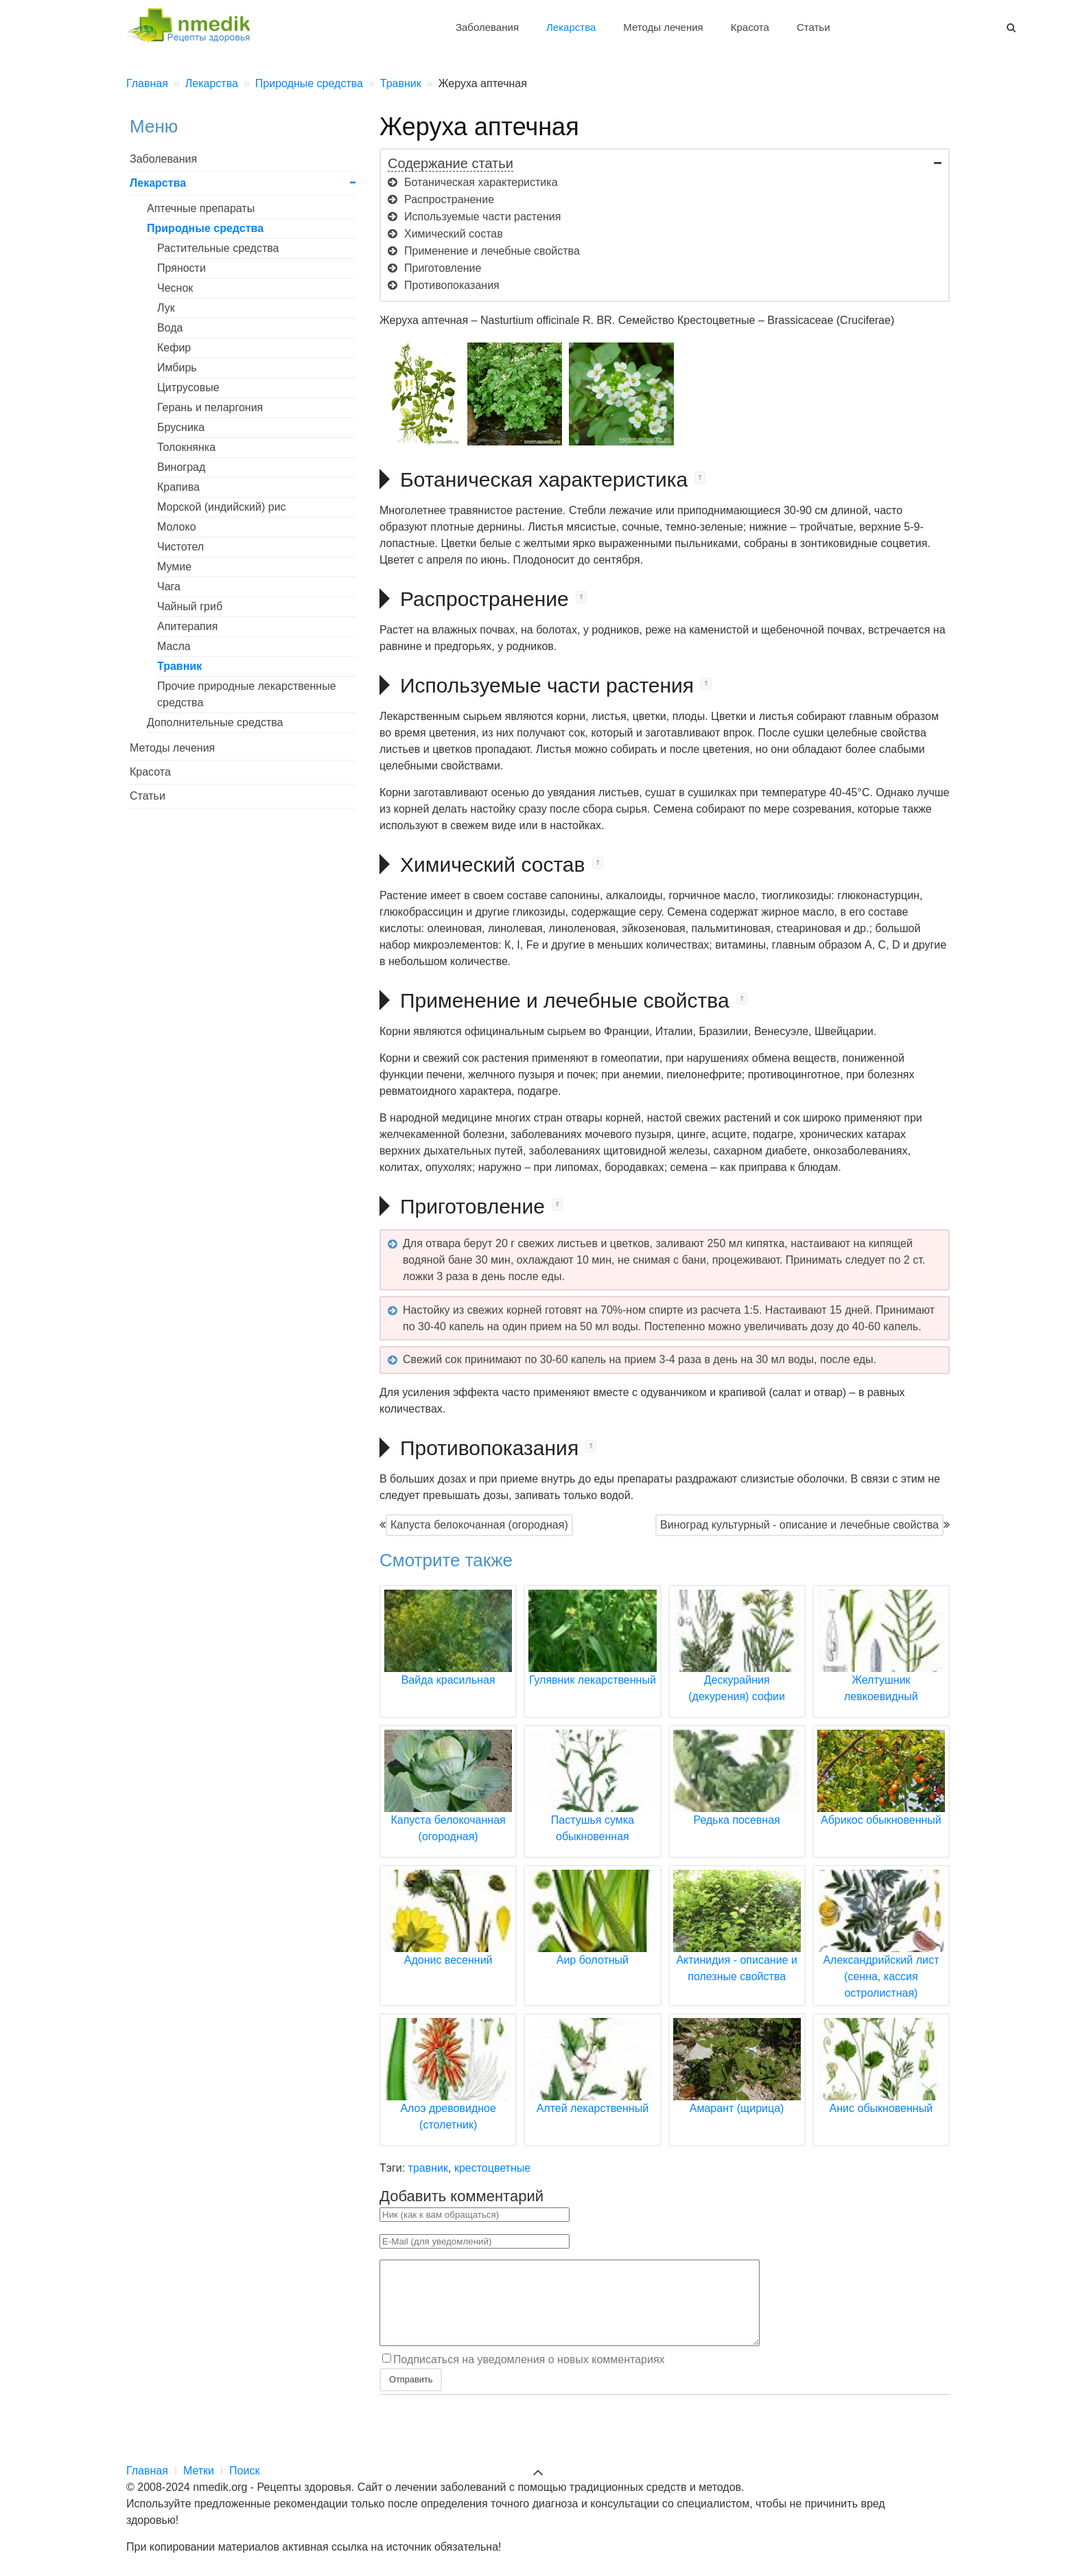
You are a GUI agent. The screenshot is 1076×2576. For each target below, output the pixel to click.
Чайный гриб (189, 606)
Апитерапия (187, 626)
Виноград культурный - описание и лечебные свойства (799, 1525)
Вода (170, 328)
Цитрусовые (188, 387)
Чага (168, 586)
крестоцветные (492, 2168)
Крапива (178, 487)
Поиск (244, 2470)
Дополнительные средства (215, 722)
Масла (174, 646)
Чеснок (175, 288)
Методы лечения (663, 27)
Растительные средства (218, 248)
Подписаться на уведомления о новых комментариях (529, 2376)
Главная (147, 2470)
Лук (166, 308)
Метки (198, 2470)
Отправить (410, 2396)
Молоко (176, 527)
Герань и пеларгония (210, 407)
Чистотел (180, 547)
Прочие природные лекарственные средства (246, 694)
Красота (750, 27)
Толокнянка (186, 447)
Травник (179, 666)
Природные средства (205, 228)
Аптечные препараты (201, 208)
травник (428, 2168)
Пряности (181, 268)
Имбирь (177, 367)
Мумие (174, 566)
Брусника (180, 427)
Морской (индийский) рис (221, 507)
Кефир (174, 347)
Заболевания (487, 27)
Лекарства (571, 27)
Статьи (813, 27)
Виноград (181, 467)
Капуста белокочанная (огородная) (479, 1525)
